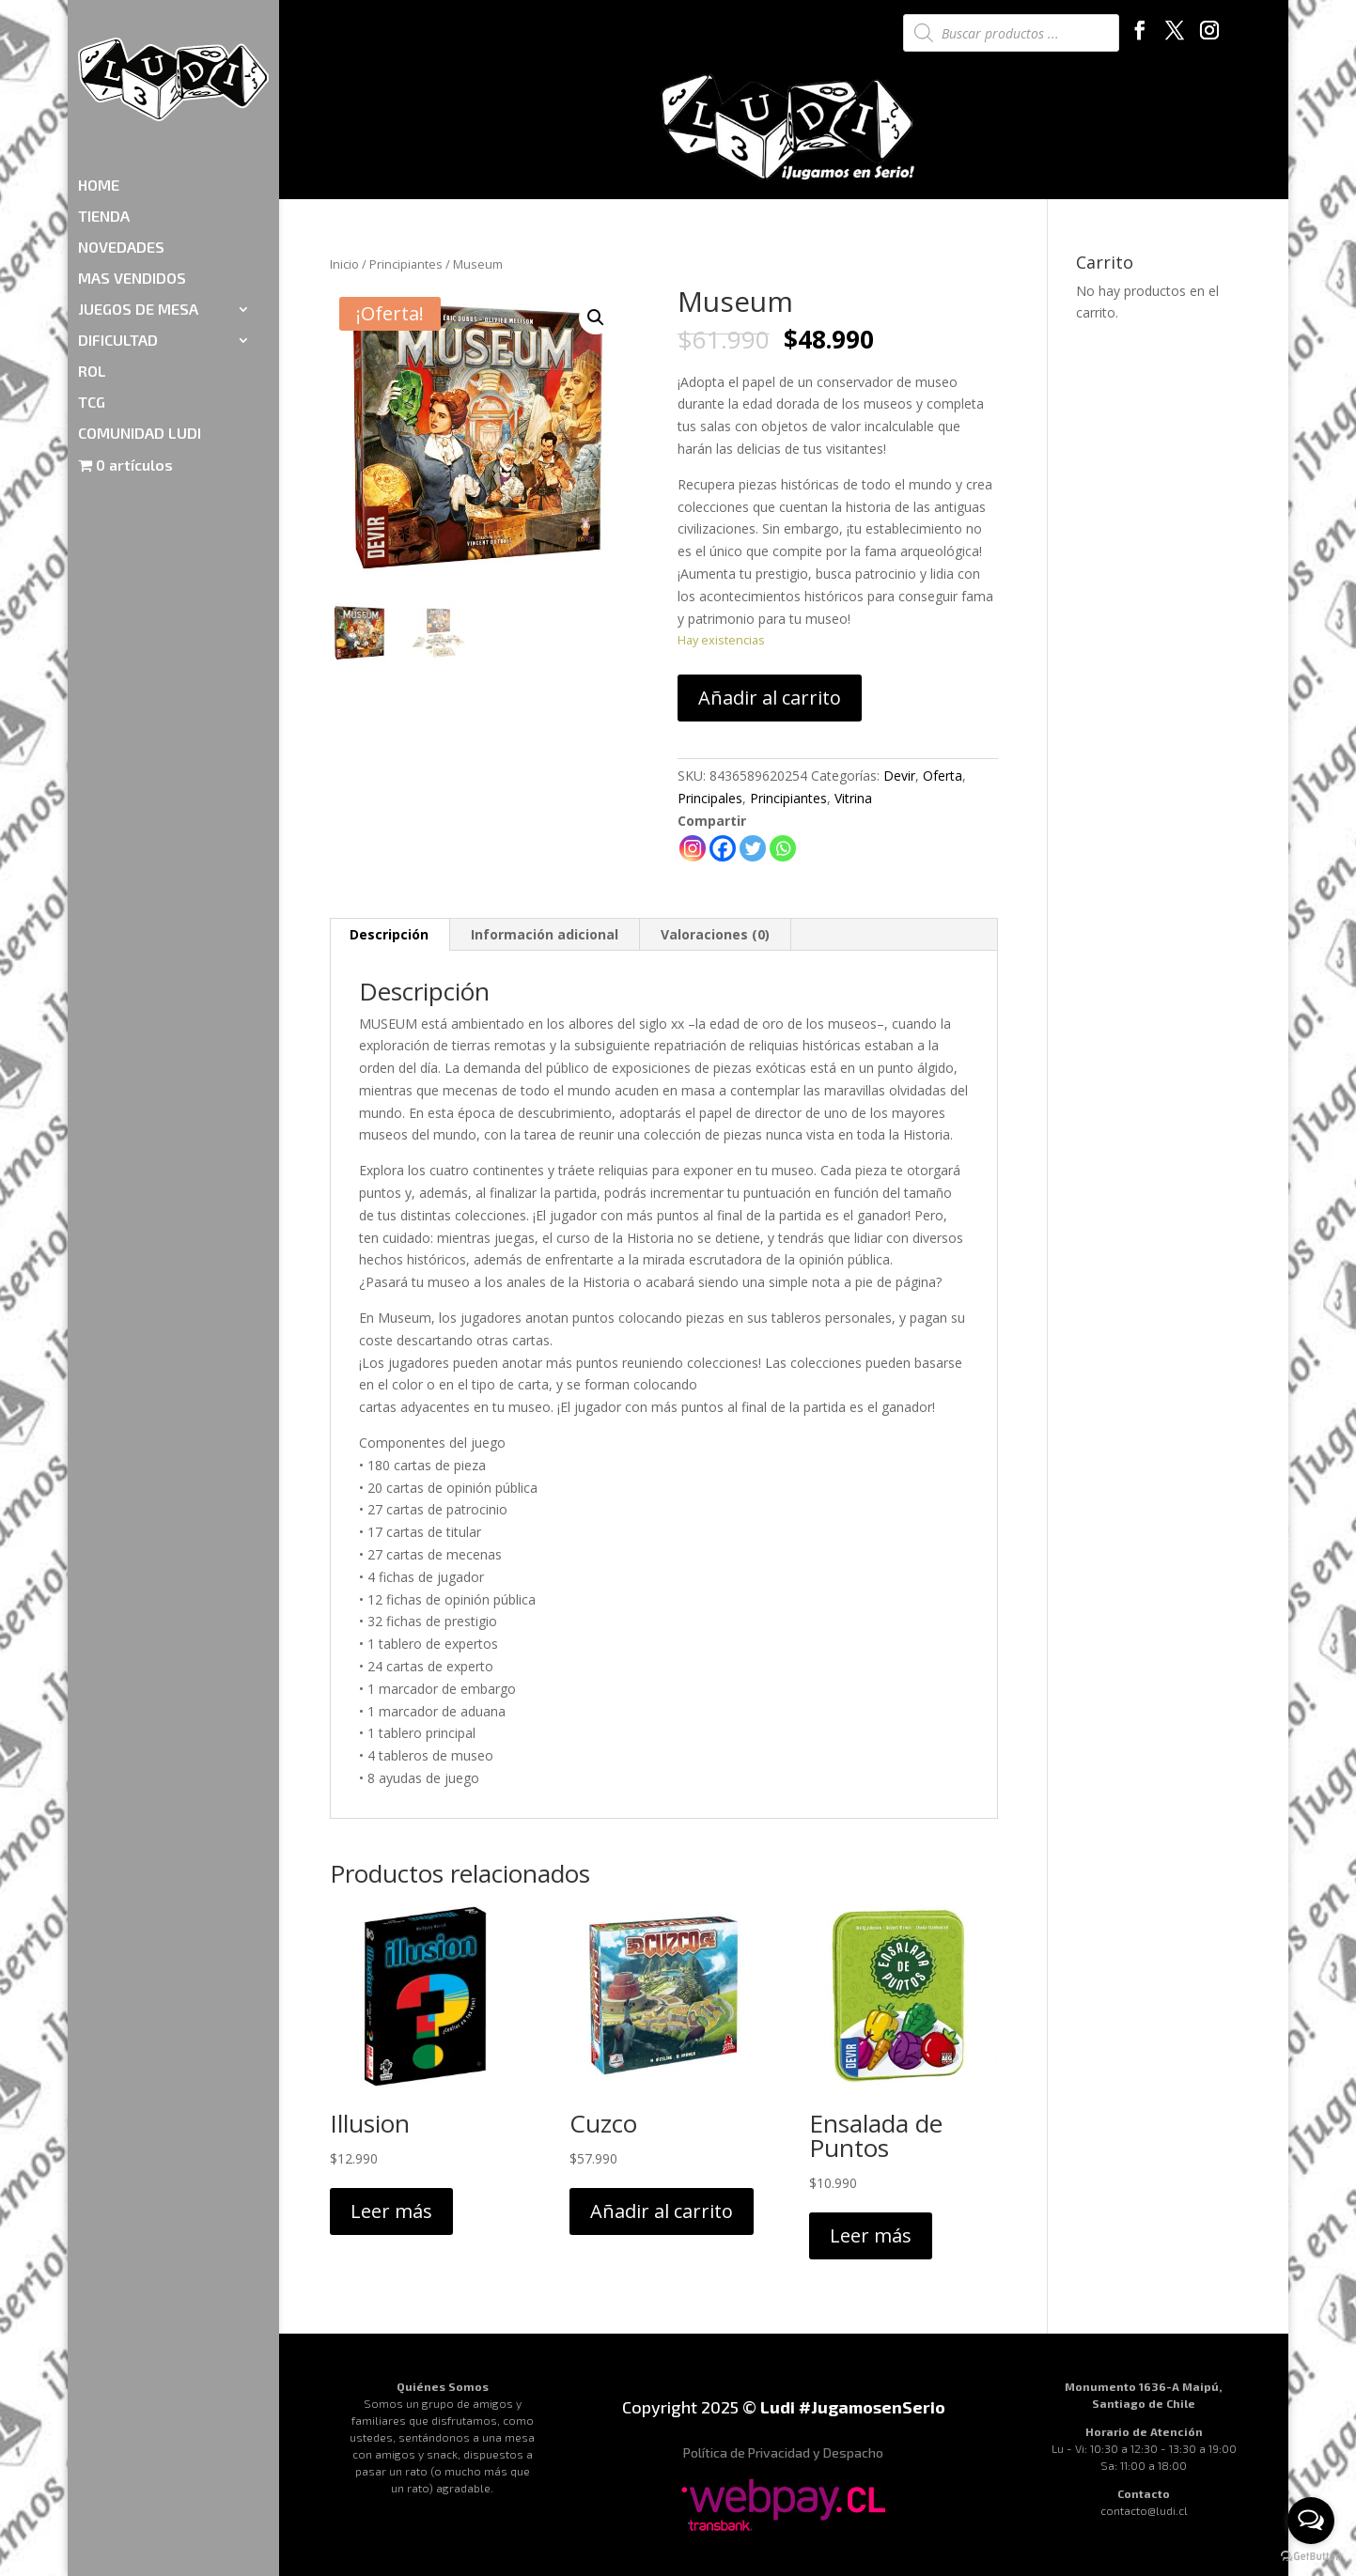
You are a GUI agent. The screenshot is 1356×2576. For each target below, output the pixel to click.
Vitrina (853, 798)
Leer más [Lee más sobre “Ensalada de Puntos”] (871, 2235)
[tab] (389, 935)
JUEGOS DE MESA (138, 200)
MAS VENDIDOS (132, 169)
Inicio (344, 264)
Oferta (942, 775)
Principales (710, 798)
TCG (91, 293)
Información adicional (544, 934)
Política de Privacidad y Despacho (783, 2452)
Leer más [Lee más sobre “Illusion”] (391, 2211)
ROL (92, 262)
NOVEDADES (121, 138)
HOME (98, 76)
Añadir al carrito (769, 697)
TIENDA (104, 107)
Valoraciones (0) (715, 934)
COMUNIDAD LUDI (139, 324)
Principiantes (406, 264)
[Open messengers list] (1310, 2520)
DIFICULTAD (118, 231)
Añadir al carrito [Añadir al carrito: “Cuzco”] (661, 2211)
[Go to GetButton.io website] (1311, 2557)
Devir (899, 775)
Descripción (389, 934)
